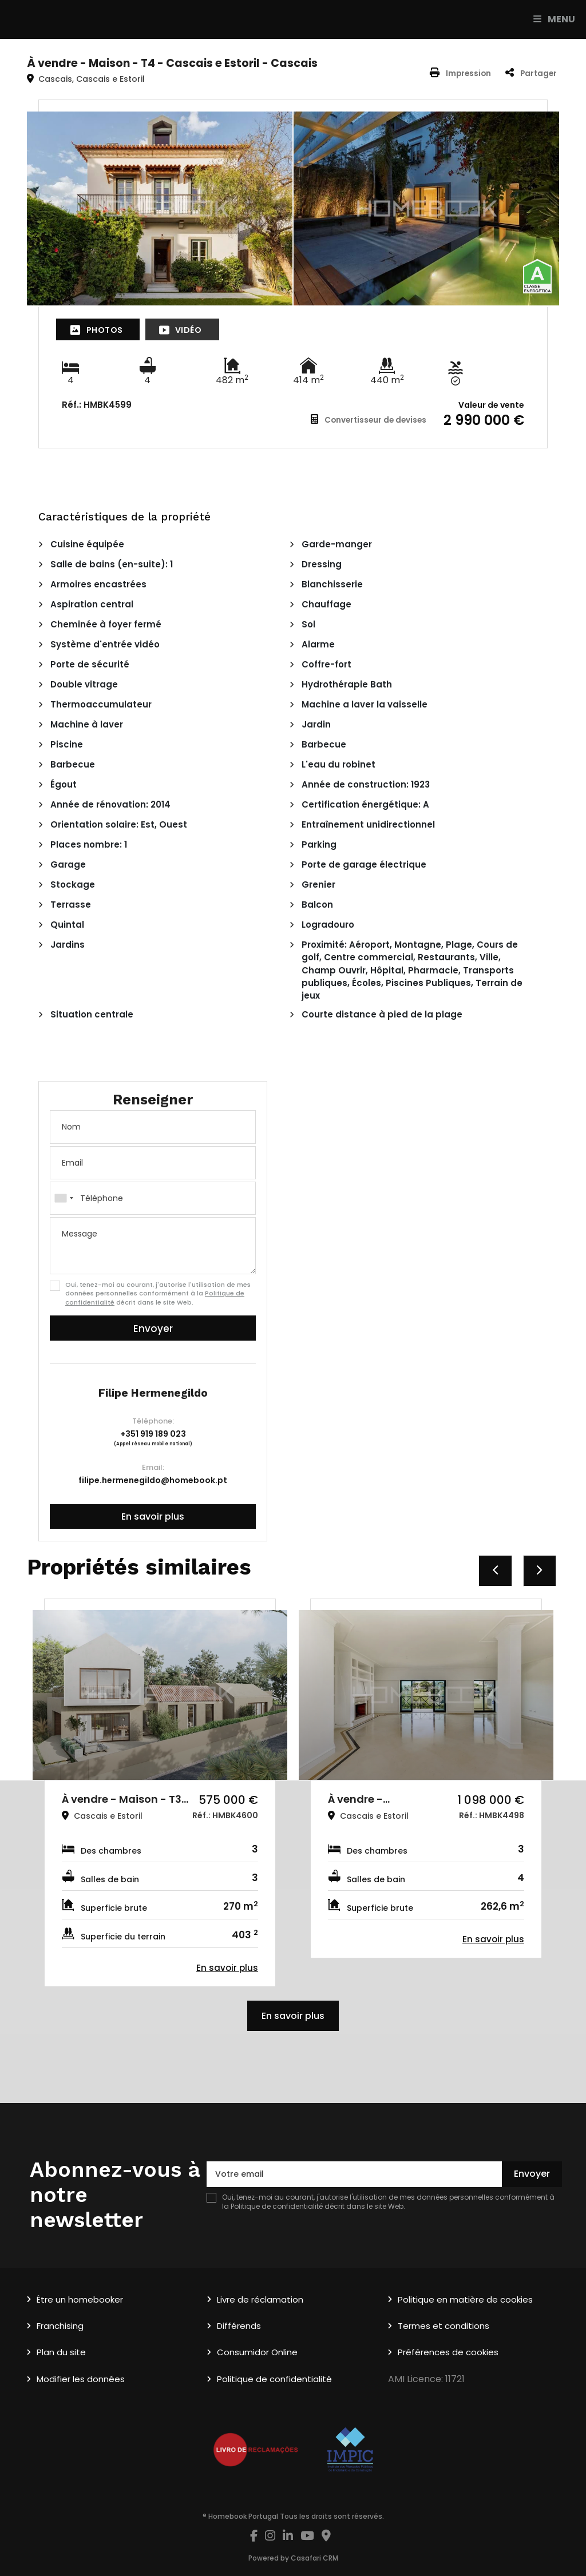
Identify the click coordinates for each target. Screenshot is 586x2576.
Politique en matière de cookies (465, 2299)
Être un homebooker (80, 2299)
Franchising (60, 2326)
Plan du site (61, 2352)
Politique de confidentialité (277, 2206)
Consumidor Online (257, 2352)
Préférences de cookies (448, 2352)
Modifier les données (81, 2379)
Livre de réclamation (260, 2299)
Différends (239, 2326)
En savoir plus (152, 1516)
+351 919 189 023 (153, 1434)
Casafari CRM (314, 2558)
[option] (160, 1793)
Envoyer (153, 1328)
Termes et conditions (443, 2326)
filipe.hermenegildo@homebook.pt (152, 1480)
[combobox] (152, 1198)
